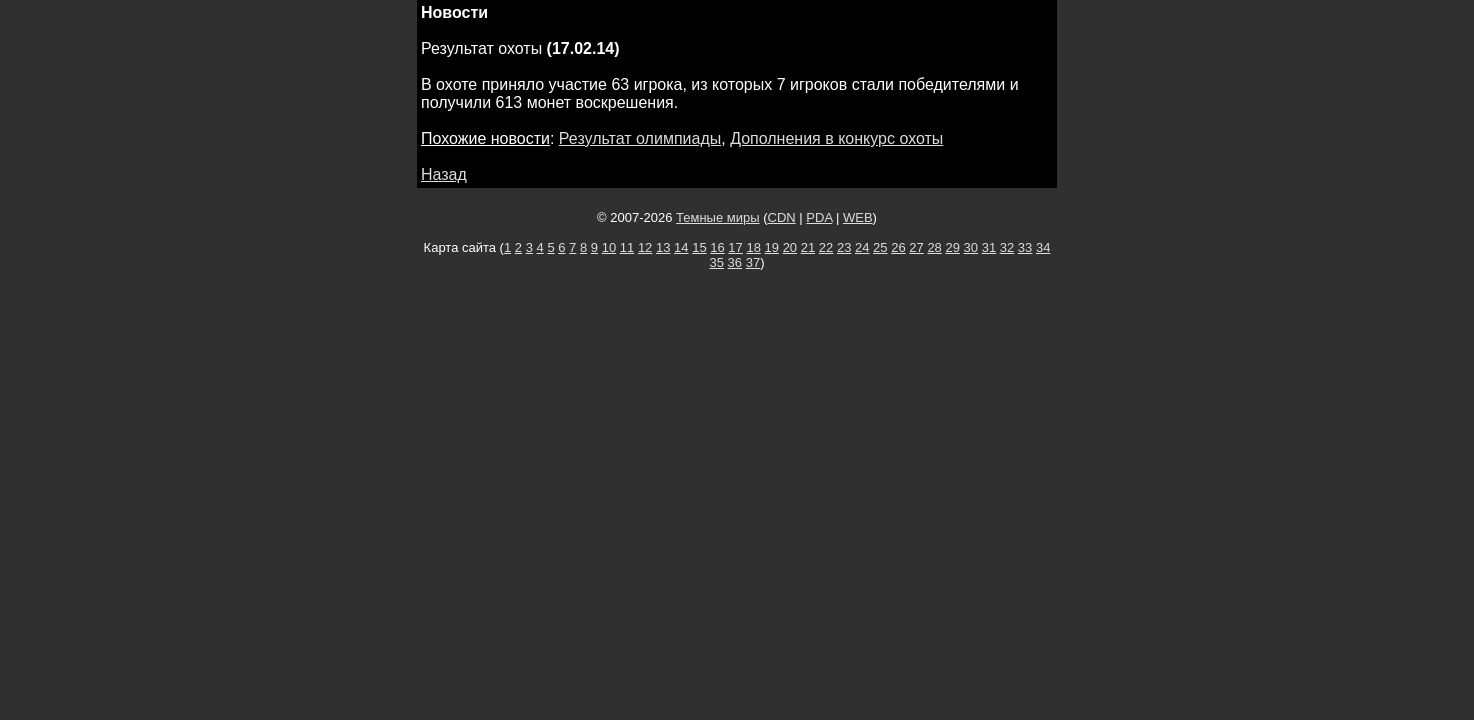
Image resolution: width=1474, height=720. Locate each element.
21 (808, 247)
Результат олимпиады (640, 138)
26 (898, 247)
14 (681, 247)
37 (753, 262)
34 (1043, 247)
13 (663, 247)
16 (717, 247)
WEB (858, 217)
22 (826, 247)
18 (753, 247)
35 (717, 262)
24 (862, 247)
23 (844, 247)
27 (916, 247)
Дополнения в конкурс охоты (836, 138)
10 (609, 247)
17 (735, 247)
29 (952, 247)
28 (934, 247)
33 (1025, 247)
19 (772, 247)
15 (699, 247)
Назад (444, 174)
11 (627, 247)
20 (790, 247)
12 (645, 247)
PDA (819, 217)
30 (971, 247)
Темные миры (718, 217)
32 (1007, 247)
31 (989, 247)
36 (735, 262)
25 (880, 247)
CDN (782, 217)
